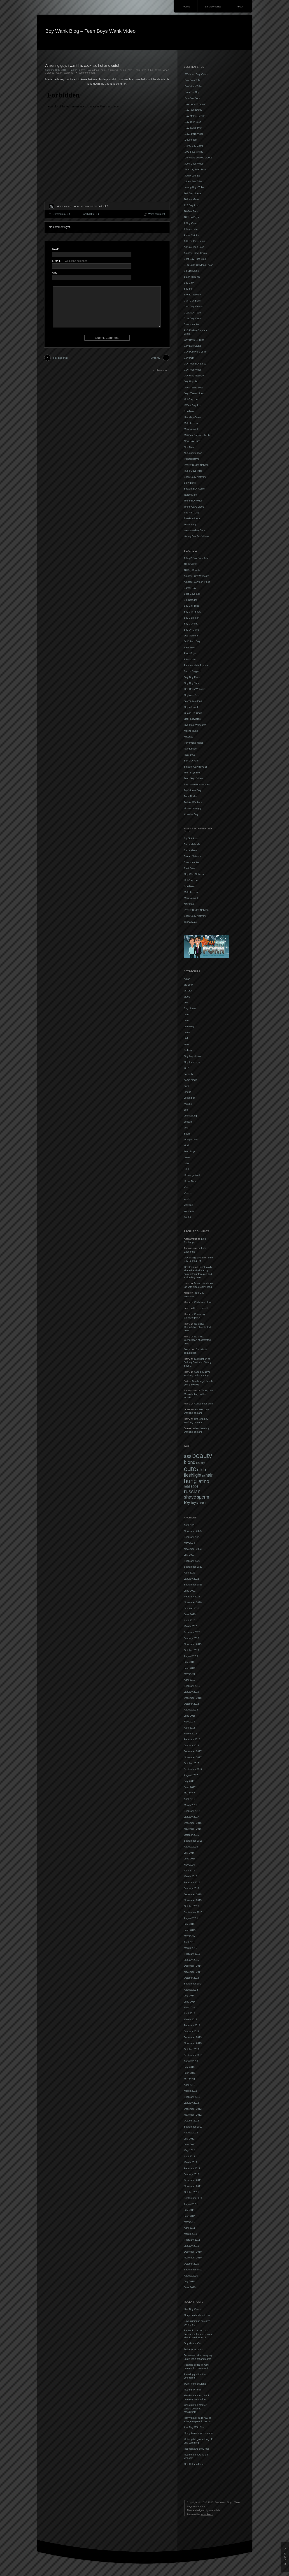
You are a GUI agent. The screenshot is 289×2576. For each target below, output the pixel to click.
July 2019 (189, 1662)
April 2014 (189, 2013)
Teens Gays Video (194, 506)
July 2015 (189, 1924)
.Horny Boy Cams (193, 145)
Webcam (189, 1211)
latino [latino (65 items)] (203, 1481)
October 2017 (191, 1763)
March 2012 (190, 2162)
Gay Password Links (195, 351)
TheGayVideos (192, 518)
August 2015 (191, 1918)
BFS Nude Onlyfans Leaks (198, 265)
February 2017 (192, 1811)
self (186, 1109)
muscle (188, 1103)
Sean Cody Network (195, 477)
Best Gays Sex (192, 593)
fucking (188, 1050)
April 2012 (189, 2156)
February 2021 (192, 1596)
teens (187, 1157)
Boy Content (191, 623)
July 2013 (189, 2067)
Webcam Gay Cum (194, 530)
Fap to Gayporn (192, 671)
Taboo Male (190, 494)
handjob (188, 1074)
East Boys (189, 647)
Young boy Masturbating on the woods (198, 1394)
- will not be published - (70, 261)
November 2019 (193, 1644)
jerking (187, 1092)
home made (190, 1080)
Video (166, 70)
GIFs (186, 1068)
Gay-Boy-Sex (191, 381)
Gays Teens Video (194, 393)
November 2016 (193, 1828)
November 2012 (193, 2114)
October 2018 (191, 1703)
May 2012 (189, 2150)
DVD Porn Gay (192, 641)
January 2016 (191, 1888)
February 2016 (192, 1882)
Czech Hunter (191, 324)
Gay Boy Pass (192, 677)
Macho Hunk (191, 730)
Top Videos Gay (192, 790)
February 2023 (192, 1561)
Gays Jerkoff (191, 707)
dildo (186, 1038)
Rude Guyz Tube (193, 470)
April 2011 (189, 2227)
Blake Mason (191, 850)
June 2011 (190, 2216)
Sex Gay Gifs (191, 760)
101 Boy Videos (192, 193)
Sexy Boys (190, 482)
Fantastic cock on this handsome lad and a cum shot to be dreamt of (198, 2334)
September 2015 (193, 1912)
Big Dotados (191, 600)
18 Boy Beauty (192, 570)
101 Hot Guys (191, 199)
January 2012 (191, 2174)
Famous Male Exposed (197, 665)
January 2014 (191, 2031)
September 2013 (193, 2055)
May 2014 (189, 2007)
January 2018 (191, 1745)
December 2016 (193, 1823)
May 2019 (189, 1674)
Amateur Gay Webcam (196, 576)
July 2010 (189, 2281)
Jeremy (155, 358)
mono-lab (214, 2510)
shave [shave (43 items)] (190, 1497)
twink (158, 70)
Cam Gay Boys (192, 300)
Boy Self (188, 288)
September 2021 (193, 1584)
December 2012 (193, 2108)
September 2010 (193, 2269)
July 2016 (189, 1852)
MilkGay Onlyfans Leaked (198, 435)
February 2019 (192, 1686)
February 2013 (192, 2097)
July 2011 (189, 2210)
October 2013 (191, 2049)
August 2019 (191, 1656)
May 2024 (189, 1542)
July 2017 (189, 1781)
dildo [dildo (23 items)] (201, 1469)
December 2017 (193, 1751)
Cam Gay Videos (193, 306)
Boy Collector (191, 617)
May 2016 (189, 1864)
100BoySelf (190, 564)
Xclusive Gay (191, 814)
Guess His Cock (193, 713)
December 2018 (193, 1697)
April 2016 (189, 1870)
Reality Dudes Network (196, 465)
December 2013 (193, 2037)
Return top (162, 370)
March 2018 (190, 1733)
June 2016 (190, 1858)
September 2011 (193, 2198)
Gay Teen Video (193, 369)
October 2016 (191, 1834)
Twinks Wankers (193, 802)
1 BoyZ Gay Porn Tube (196, 558)
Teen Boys (140, 70)
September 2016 (193, 1840)
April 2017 (189, 1799)
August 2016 (191, 1846)
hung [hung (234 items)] (190, 1481)
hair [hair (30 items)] (208, 1475)
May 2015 (189, 1936)
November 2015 (193, 1900)
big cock (188, 984)
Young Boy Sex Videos (196, 536)
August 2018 (191, 1709)
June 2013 (190, 2073)
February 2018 (192, 1739)
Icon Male (189, 411)
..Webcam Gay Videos (196, 74)
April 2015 (189, 1942)
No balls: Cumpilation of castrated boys (197, 1327)
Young (187, 1217)
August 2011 (191, 2204)
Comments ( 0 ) (61, 214)
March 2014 (190, 2019)
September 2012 (193, 2126)
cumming (113, 70)
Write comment (87, 72)
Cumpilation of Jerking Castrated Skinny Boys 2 (198, 1362)
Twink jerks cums (193, 2349)
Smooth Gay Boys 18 (195, 766)
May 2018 (189, 1721)
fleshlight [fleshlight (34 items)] (193, 1475)
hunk (186, 1086)
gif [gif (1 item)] (203, 1475)
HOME (186, 6)
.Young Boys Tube (194, 187)
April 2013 (189, 2085)
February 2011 (192, 2239)
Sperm (187, 1133)
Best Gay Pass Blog (195, 259)
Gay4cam (189, 1267)
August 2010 (191, 2275)
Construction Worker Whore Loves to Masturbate (195, 2408)
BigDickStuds (191, 270)
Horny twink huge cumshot (198, 2433)
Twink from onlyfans (195, 2383)
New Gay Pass (192, 441)
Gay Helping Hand (194, 2464)
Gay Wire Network (194, 375)
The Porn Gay (191, 512)
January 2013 (191, 2102)
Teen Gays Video (193, 778)
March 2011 (190, 2234)
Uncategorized (192, 1175)
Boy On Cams (191, 629)
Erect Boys (190, 653)
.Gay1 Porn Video (194, 133)
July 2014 (189, 1995)
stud (186, 1145)
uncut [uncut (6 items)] (202, 1503)
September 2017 (193, 1769)
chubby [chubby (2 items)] (200, 1462)
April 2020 (189, 1620)
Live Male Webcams (195, 725)
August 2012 (191, 2132)
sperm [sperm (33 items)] (203, 1497)
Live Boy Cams (192, 2309)
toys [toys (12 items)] (194, 1503)
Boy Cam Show (192, 611)
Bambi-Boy (190, 588)
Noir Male (189, 447)
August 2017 (191, 1775)
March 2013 (190, 2090)
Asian (187, 978)
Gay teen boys (192, 1062)
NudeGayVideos (193, 453)
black (187, 996)
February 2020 (192, 1632)
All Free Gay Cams (194, 241)
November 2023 (193, 1549)
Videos (50, 72)
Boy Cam (189, 282)
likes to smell (200, 1308)
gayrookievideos (193, 701)
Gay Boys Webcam (194, 689)
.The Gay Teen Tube (195, 169)
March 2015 (190, 1948)
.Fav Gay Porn (192, 98)
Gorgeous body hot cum (197, 2315)
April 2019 (189, 1679)
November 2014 (193, 1971)
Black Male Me (192, 276)
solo (130, 70)
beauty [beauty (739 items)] (202, 1455)
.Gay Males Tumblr (194, 116)
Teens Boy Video (193, 500)
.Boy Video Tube (193, 86)
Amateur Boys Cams (195, 253)
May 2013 (189, 2079)
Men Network (191, 429)
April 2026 (189, 1525)
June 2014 (190, 2001)
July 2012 (189, 2138)
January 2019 (191, 1691)
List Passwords (192, 718)
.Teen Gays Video (194, 163)
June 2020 (190, 1614)
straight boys (191, 1139)
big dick (188, 990)
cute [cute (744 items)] (190, 1468)
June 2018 (190, 1715)
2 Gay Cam (190, 223)
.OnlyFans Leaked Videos (198, 157)
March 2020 (190, 1626)
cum (103, 70)
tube (150, 70)
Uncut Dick (190, 1181)
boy (83, 70)
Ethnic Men (190, 659)
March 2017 (190, 1805)
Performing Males (193, 742)
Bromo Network (192, 294)
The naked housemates (197, 784)
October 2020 (191, 1608)
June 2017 (190, 1787)
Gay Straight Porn (194, 1257)
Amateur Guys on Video (197, 581)
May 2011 (189, 2222)
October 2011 (191, 2192)
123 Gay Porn (191, 205)
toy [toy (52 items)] (187, 1502)
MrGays (188, 737)
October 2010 (191, 2263)
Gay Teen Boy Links (195, 363)
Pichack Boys (191, 458)
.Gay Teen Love (192, 122)
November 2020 (193, 1602)
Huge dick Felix (192, 2389)
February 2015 (192, 1953)
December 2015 (193, 1894)
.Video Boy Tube (193, 181)
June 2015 (190, 1930)
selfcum (188, 1121)
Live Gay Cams (192, 417)
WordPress (207, 2514)
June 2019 (190, 1668)
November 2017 (193, 1757)
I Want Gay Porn (193, 405)
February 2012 (192, 2168)
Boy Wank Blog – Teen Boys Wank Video (90, 31)
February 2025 (192, 1537)
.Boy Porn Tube (192, 80)
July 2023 (189, 1554)
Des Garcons (191, 635)
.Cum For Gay (192, 92)
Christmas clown (203, 1302)
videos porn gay (193, 808)
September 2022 (193, 1566)
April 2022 (189, 1572)
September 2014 (193, 1983)
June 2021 (190, 1590)
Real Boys (189, 754)
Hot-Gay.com (191, 399)
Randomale (190, 748)
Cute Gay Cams (193, 318)
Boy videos (93, 70)
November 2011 (193, 2186)
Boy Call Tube (191, 605)
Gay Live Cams (192, 345)
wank (59, 72)
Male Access (191, 423)
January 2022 (191, 1578)
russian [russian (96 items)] (192, 1491)
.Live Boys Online (193, 151)
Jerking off (190, 1097)
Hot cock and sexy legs (197, 2448)
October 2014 (191, 1977)
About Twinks (191, 235)
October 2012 (191, 2120)
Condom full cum (203, 1403)
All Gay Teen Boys (194, 247)
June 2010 (190, 2287)
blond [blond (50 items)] (190, 1462)
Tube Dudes (191, 796)
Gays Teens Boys (193, 387)
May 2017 (189, 1793)
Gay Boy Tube (192, 683)
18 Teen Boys (191, 217)
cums (123, 70)
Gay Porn (189, 357)
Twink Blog (190, 524)
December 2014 (193, 1965)
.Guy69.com (190, 139)
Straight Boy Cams (194, 488)
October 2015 (191, 1906)
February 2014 (192, 2025)
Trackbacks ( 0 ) (90, 214)
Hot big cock (60, 358)
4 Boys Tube (191, 229)
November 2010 (193, 2257)
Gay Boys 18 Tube (194, 340)
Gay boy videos (192, 1056)
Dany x (188, 1349)
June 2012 (190, 2144)
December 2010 (193, 2251)
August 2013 (191, 2061)
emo (186, 1044)
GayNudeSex (191, 695)
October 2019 (191, 1650)
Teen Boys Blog (192, 772)
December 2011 (193, 2180)
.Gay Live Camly (193, 110)
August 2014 (191, 1989)
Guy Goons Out (192, 2343)
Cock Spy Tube (192, 312)
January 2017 (191, 1816)
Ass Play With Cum (194, 2427)
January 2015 (191, 1960)
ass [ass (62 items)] (188, 1456)
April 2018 (189, 1727)
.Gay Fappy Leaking (195, 104)
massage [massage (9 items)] (191, 1486)
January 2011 (191, 2245)
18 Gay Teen (191, 211)
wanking (68, 72)
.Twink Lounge (192, 175)
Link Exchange (213, 6)
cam (186, 1014)
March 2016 (190, 1876)
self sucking (190, 1115)
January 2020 (191, 1638)
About (240, 6)
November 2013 (193, 2043)
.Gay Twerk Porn (193, 128)
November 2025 (193, 1531)
